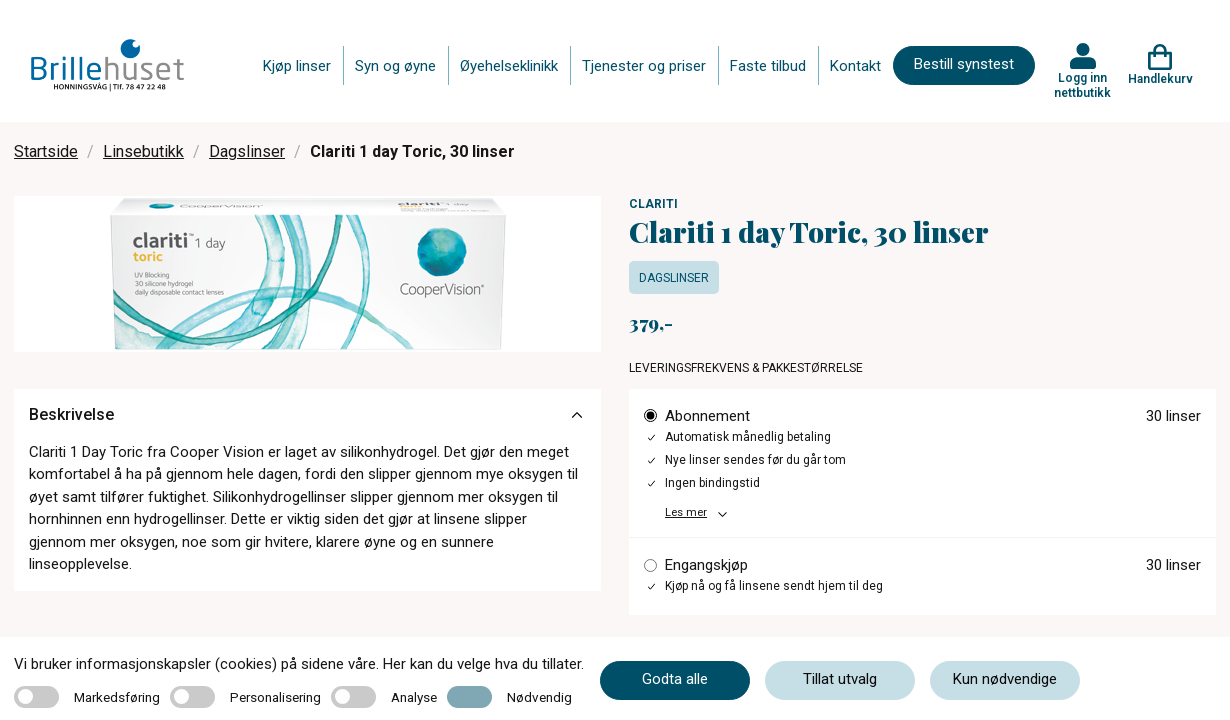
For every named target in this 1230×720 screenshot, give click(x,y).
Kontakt (855, 66)
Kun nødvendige (1005, 679)
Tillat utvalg (840, 679)
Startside (46, 151)
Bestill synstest (964, 64)
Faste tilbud (768, 66)
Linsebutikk (143, 151)
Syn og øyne (395, 66)
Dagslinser (247, 151)
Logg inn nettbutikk (1082, 85)
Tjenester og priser (644, 66)
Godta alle (675, 679)
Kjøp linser (297, 66)
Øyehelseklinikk (509, 66)
